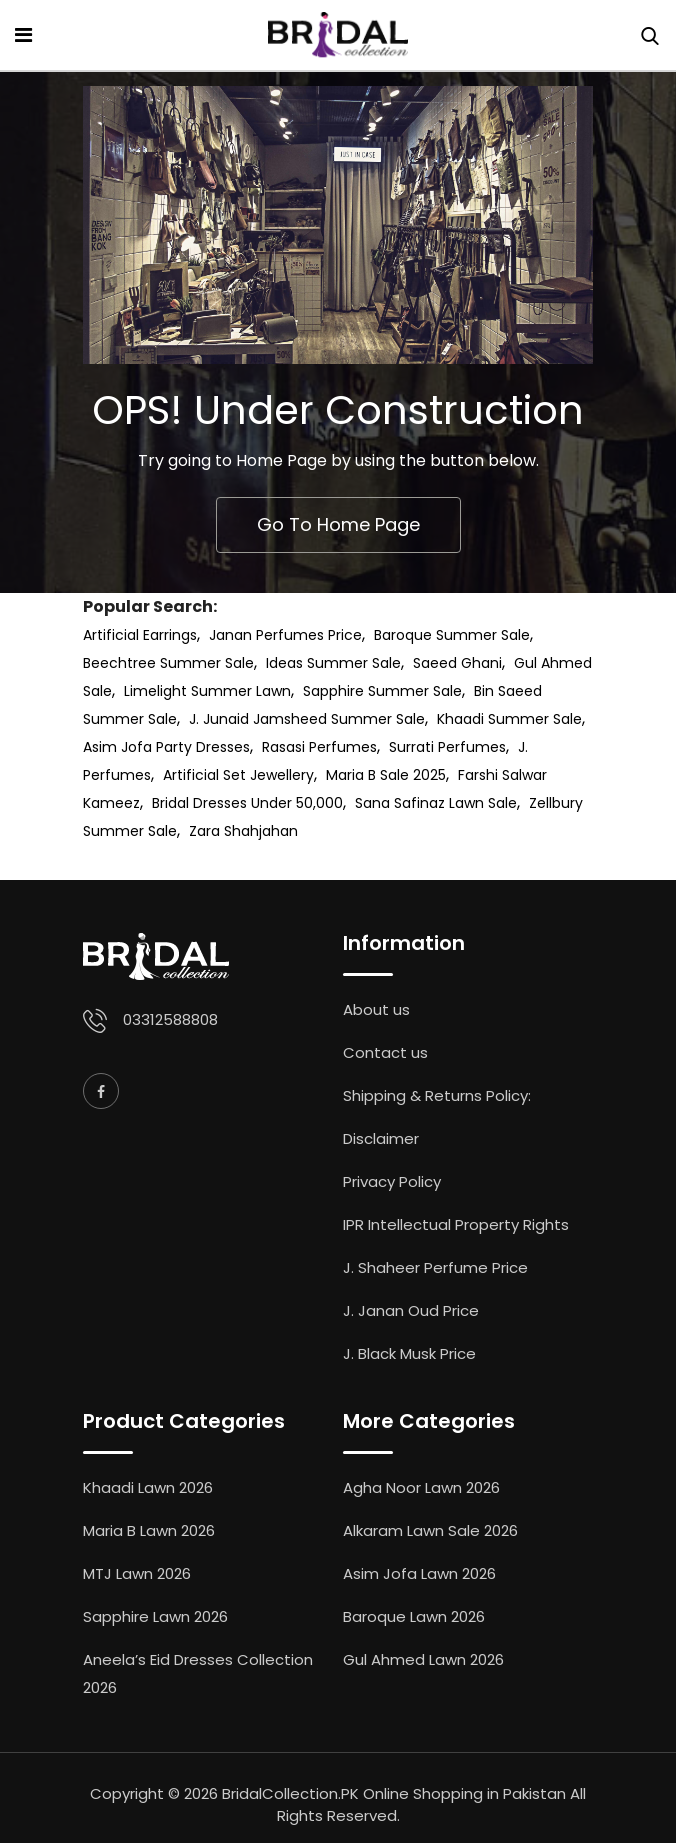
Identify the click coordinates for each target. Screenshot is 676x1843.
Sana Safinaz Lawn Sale (436, 803)
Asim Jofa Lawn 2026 (419, 1573)
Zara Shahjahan (243, 831)
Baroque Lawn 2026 (414, 1616)
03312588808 (170, 1019)
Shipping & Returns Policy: (437, 1095)
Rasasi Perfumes (319, 747)
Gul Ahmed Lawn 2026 (423, 1659)
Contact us (385, 1052)
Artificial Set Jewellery (238, 775)
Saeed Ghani (457, 663)
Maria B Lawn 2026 (149, 1530)
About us (376, 1009)
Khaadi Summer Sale (509, 719)
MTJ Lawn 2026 (137, 1573)
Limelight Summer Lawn (207, 691)
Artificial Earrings (140, 635)
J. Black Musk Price (409, 1353)
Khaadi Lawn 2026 (148, 1487)
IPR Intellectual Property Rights (456, 1224)
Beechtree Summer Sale (168, 663)
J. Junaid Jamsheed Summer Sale (307, 719)
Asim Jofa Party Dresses (166, 747)
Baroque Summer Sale (452, 635)
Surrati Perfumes (447, 747)
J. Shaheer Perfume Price (435, 1267)
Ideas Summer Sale (333, 663)
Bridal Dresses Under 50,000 (247, 803)
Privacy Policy (392, 1181)
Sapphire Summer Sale (382, 691)
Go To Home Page (338, 524)
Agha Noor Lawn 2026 (421, 1487)
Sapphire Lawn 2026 (155, 1616)
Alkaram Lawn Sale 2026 (430, 1530)
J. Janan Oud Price (411, 1310)
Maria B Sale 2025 (386, 775)
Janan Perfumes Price (285, 635)
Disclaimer (381, 1138)
